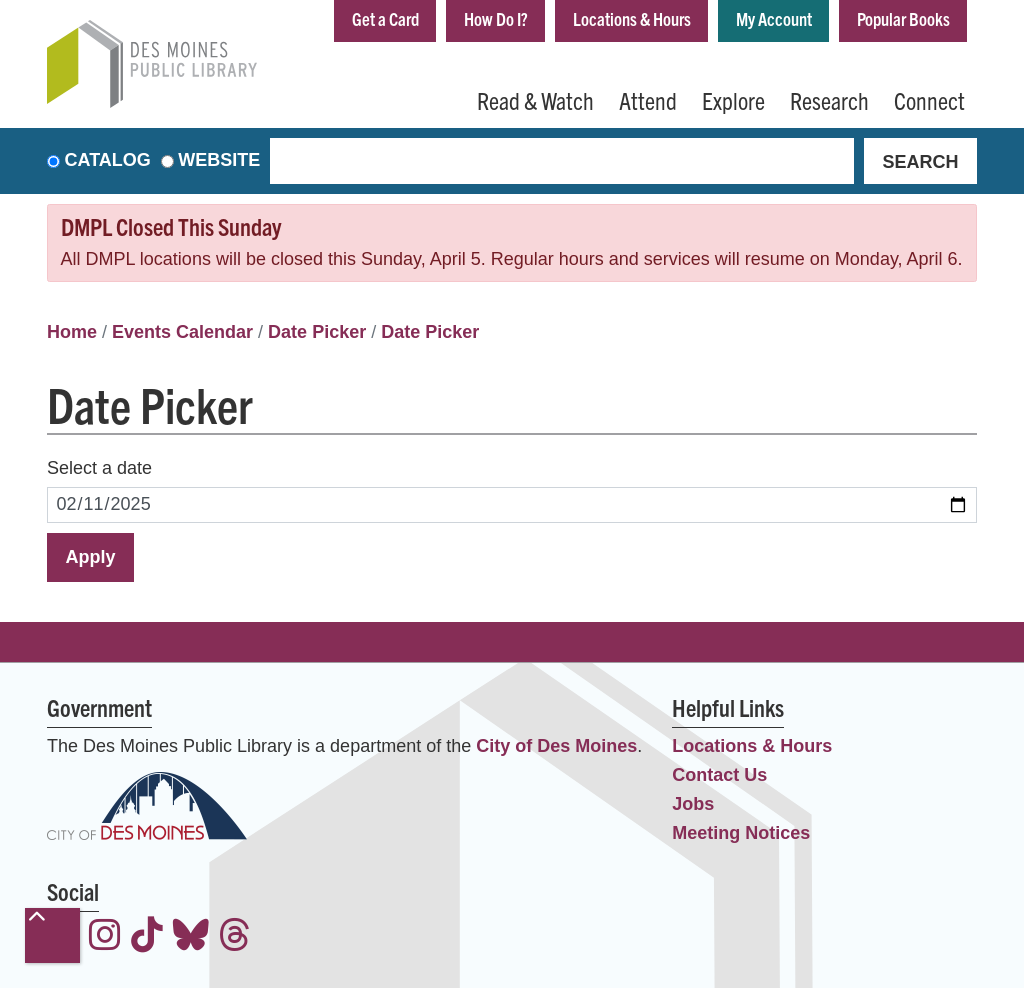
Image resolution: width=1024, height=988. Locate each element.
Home (72, 332)
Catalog (108, 161)
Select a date (99, 468)
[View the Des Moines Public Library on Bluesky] (191, 937)
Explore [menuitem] (733, 100)
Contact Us (719, 775)
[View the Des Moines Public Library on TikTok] (147, 937)
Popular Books (903, 18)
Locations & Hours (632, 18)
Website (219, 161)
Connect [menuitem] (929, 100)
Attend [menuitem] (648, 100)
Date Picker (317, 332)
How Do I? (496, 18)
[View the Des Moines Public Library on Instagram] (105, 937)
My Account (774, 18)
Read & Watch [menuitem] (535, 100)
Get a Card (385, 18)
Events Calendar (182, 332)
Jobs (693, 804)
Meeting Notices (741, 833)
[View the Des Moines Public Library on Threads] (235, 937)
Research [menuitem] (829, 100)
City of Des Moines (556, 746)
